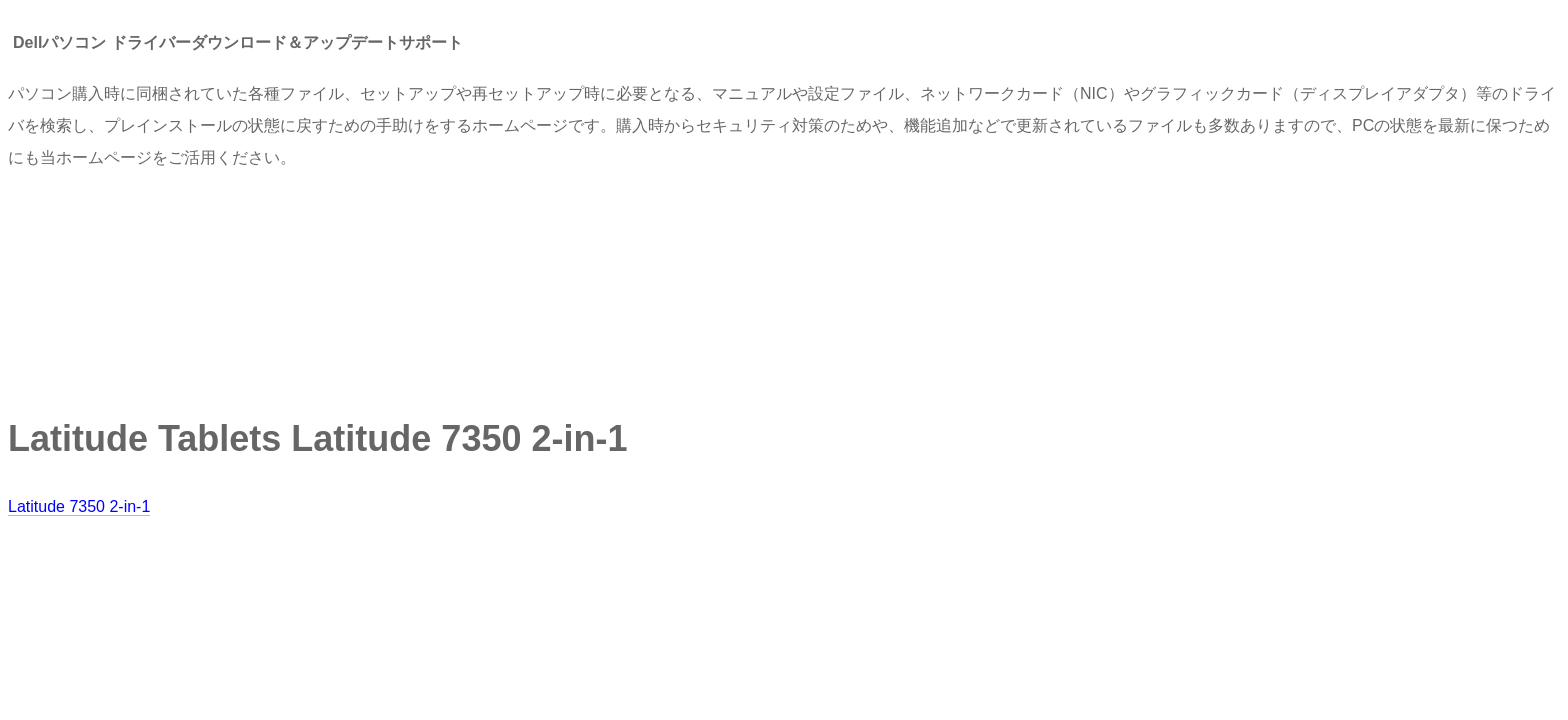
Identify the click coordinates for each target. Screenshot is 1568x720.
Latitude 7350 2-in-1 (79, 506)
